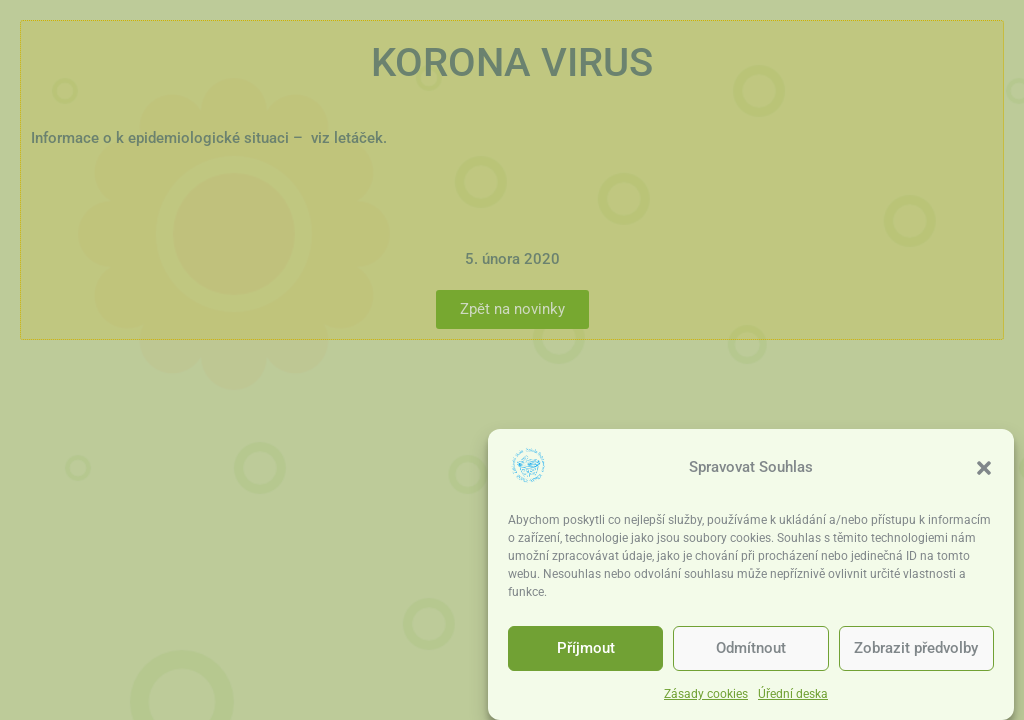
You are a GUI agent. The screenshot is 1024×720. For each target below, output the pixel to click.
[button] (984, 470)
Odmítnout (751, 651)
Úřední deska (793, 697)
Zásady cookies (706, 697)
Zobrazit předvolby (916, 651)
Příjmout (586, 651)
